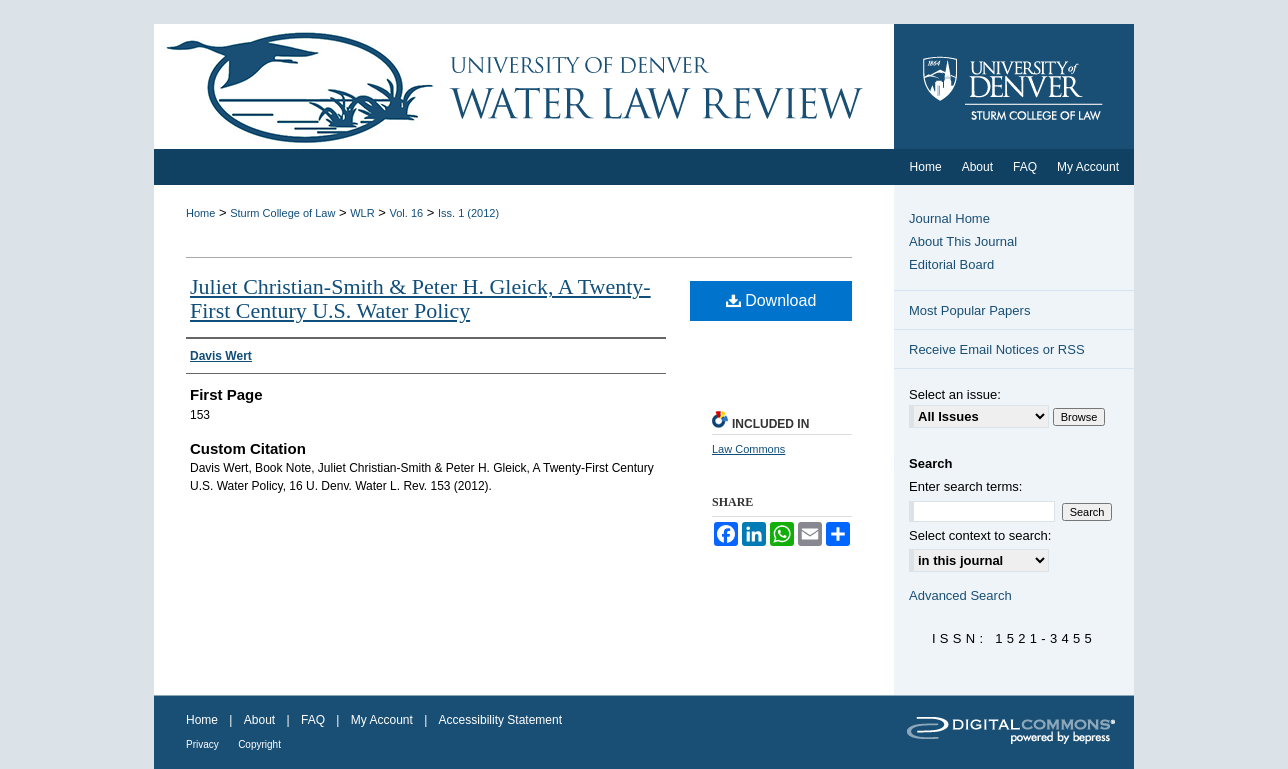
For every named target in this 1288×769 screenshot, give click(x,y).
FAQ (313, 720)
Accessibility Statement (500, 720)
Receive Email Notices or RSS (997, 349)
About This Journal (963, 241)
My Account (382, 720)
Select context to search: (980, 535)
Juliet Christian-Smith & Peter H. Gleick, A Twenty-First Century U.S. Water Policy (420, 298)
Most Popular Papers (969, 310)
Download (771, 300)
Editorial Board (951, 264)
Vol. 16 (407, 213)
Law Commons (748, 449)
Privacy (202, 744)
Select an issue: (955, 394)
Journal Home (949, 218)
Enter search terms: (965, 486)
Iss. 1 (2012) (468, 213)
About (259, 720)
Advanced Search (960, 595)
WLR (362, 213)
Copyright (259, 744)
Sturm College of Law (282, 213)
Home (200, 213)
